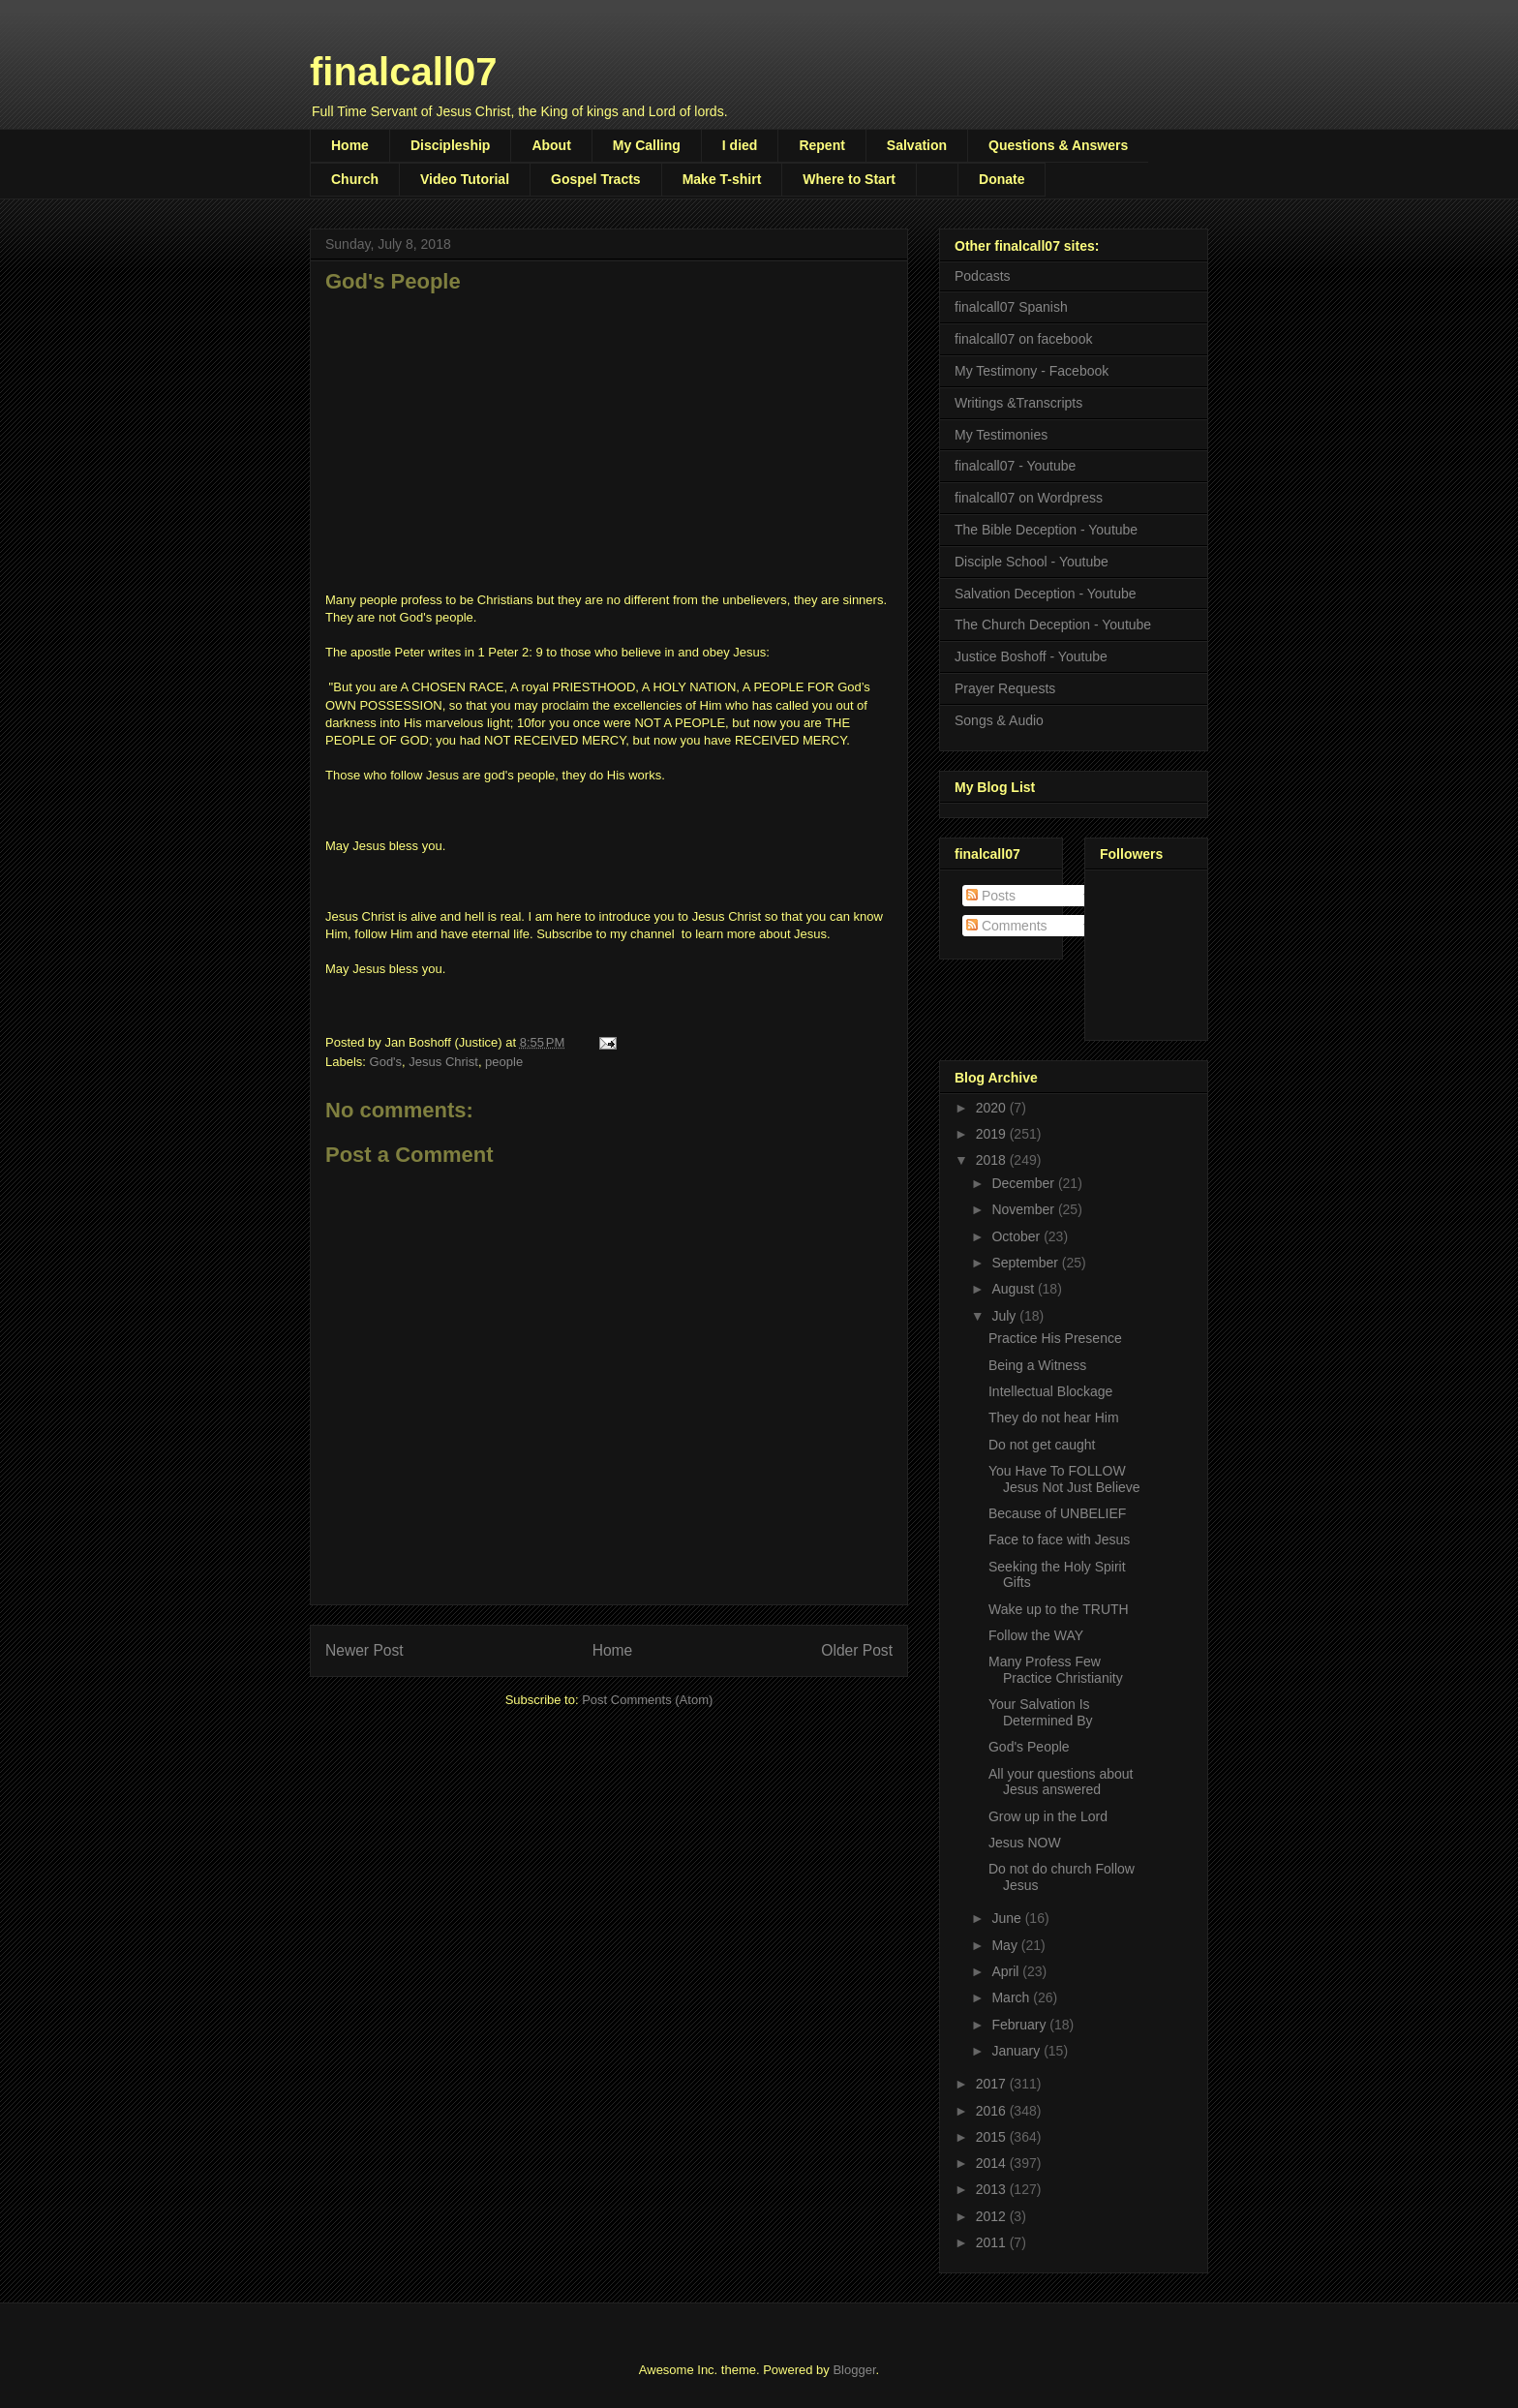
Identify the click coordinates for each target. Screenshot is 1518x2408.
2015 (993, 2137)
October (1017, 1236)
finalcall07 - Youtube (1015, 465)
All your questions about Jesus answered (1060, 1782)
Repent (821, 145)
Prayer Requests (1005, 688)
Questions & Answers (1058, 145)
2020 (993, 1107)
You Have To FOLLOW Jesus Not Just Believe (1064, 1479)
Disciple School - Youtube (1031, 561)
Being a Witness (1037, 1365)
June (1007, 1918)
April (1006, 1971)
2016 (993, 2110)
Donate (1001, 179)
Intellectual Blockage (1050, 1391)
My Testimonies (1001, 434)
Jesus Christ (443, 1061)
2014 (993, 2163)
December (1024, 1183)
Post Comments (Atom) (647, 1699)
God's (386, 1061)
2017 (993, 2083)
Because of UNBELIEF (1057, 1513)
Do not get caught (1042, 1444)
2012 (993, 2216)
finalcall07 (403, 71)
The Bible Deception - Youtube (1046, 529)
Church (355, 179)
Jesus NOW (1024, 1842)
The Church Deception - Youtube (1053, 624)
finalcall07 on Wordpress (1029, 497)
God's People (1029, 1746)
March (1012, 1997)
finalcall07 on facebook (1023, 339)
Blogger (854, 2369)
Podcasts (983, 276)
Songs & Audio (999, 720)
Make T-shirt (722, 179)
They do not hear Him (1053, 1417)
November (1024, 1209)
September (1026, 1262)
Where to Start (849, 179)
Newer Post (364, 1650)
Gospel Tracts (596, 179)
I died (740, 145)
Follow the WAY (1035, 1635)
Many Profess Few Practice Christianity (1055, 1670)
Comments (1006, 925)
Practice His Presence (1055, 1338)
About (550, 145)
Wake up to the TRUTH (1058, 1609)
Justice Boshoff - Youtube (1031, 656)
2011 (993, 2242)
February (1020, 2024)
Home (350, 145)
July (1005, 1316)
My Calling (647, 145)
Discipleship (450, 145)
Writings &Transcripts (1018, 403)
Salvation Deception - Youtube (1046, 593)
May (1005, 1945)
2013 (993, 2189)
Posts (991, 895)
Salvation (917, 145)
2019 (993, 1134)
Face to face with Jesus (1059, 1539)
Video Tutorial (464, 179)
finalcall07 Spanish (1011, 307)
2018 (993, 1160)
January (1017, 2050)
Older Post (857, 1650)
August (1014, 1288)
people (504, 1061)
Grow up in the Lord (1048, 1816)
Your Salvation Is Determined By (1040, 1712)
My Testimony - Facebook (1031, 371)
